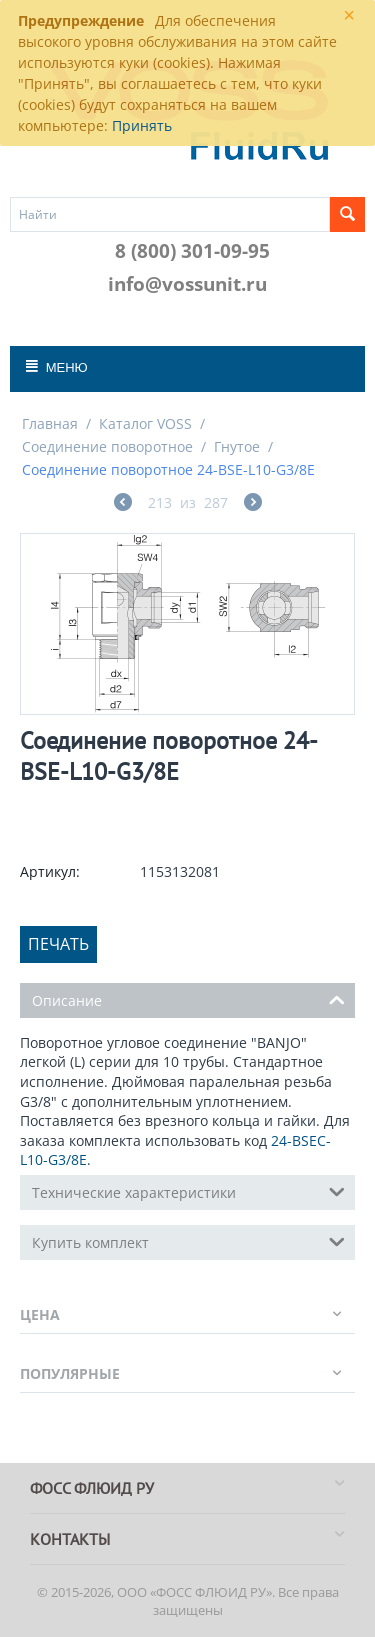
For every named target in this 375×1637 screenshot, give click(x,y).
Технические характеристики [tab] (188, 1191)
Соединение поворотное (107, 446)
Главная (50, 423)
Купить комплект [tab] (188, 1241)
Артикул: (50, 871)
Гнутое (237, 446)
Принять (142, 125)
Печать (58, 944)
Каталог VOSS (145, 423)
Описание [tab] (188, 999)
